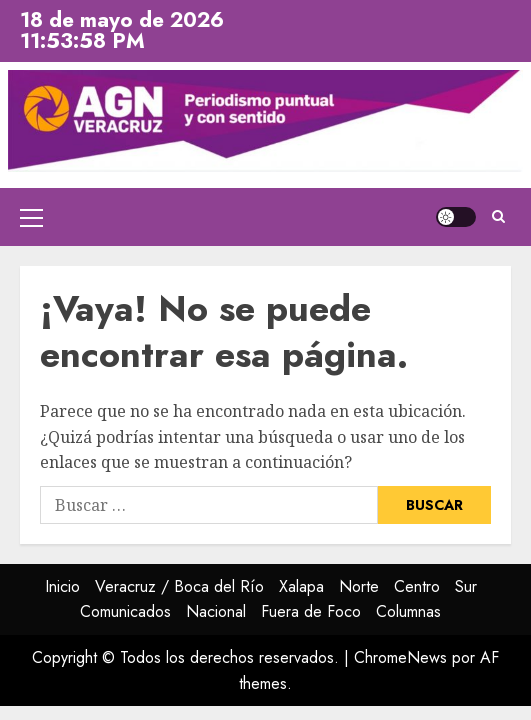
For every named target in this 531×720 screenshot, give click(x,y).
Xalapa (301, 586)
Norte (359, 586)
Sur (466, 586)
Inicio (62, 586)
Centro (417, 586)
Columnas (408, 611)
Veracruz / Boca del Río (179, 586)
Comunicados (125, 611)
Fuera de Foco (311, 611)
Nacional (216, 611)
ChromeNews (400, 657)
